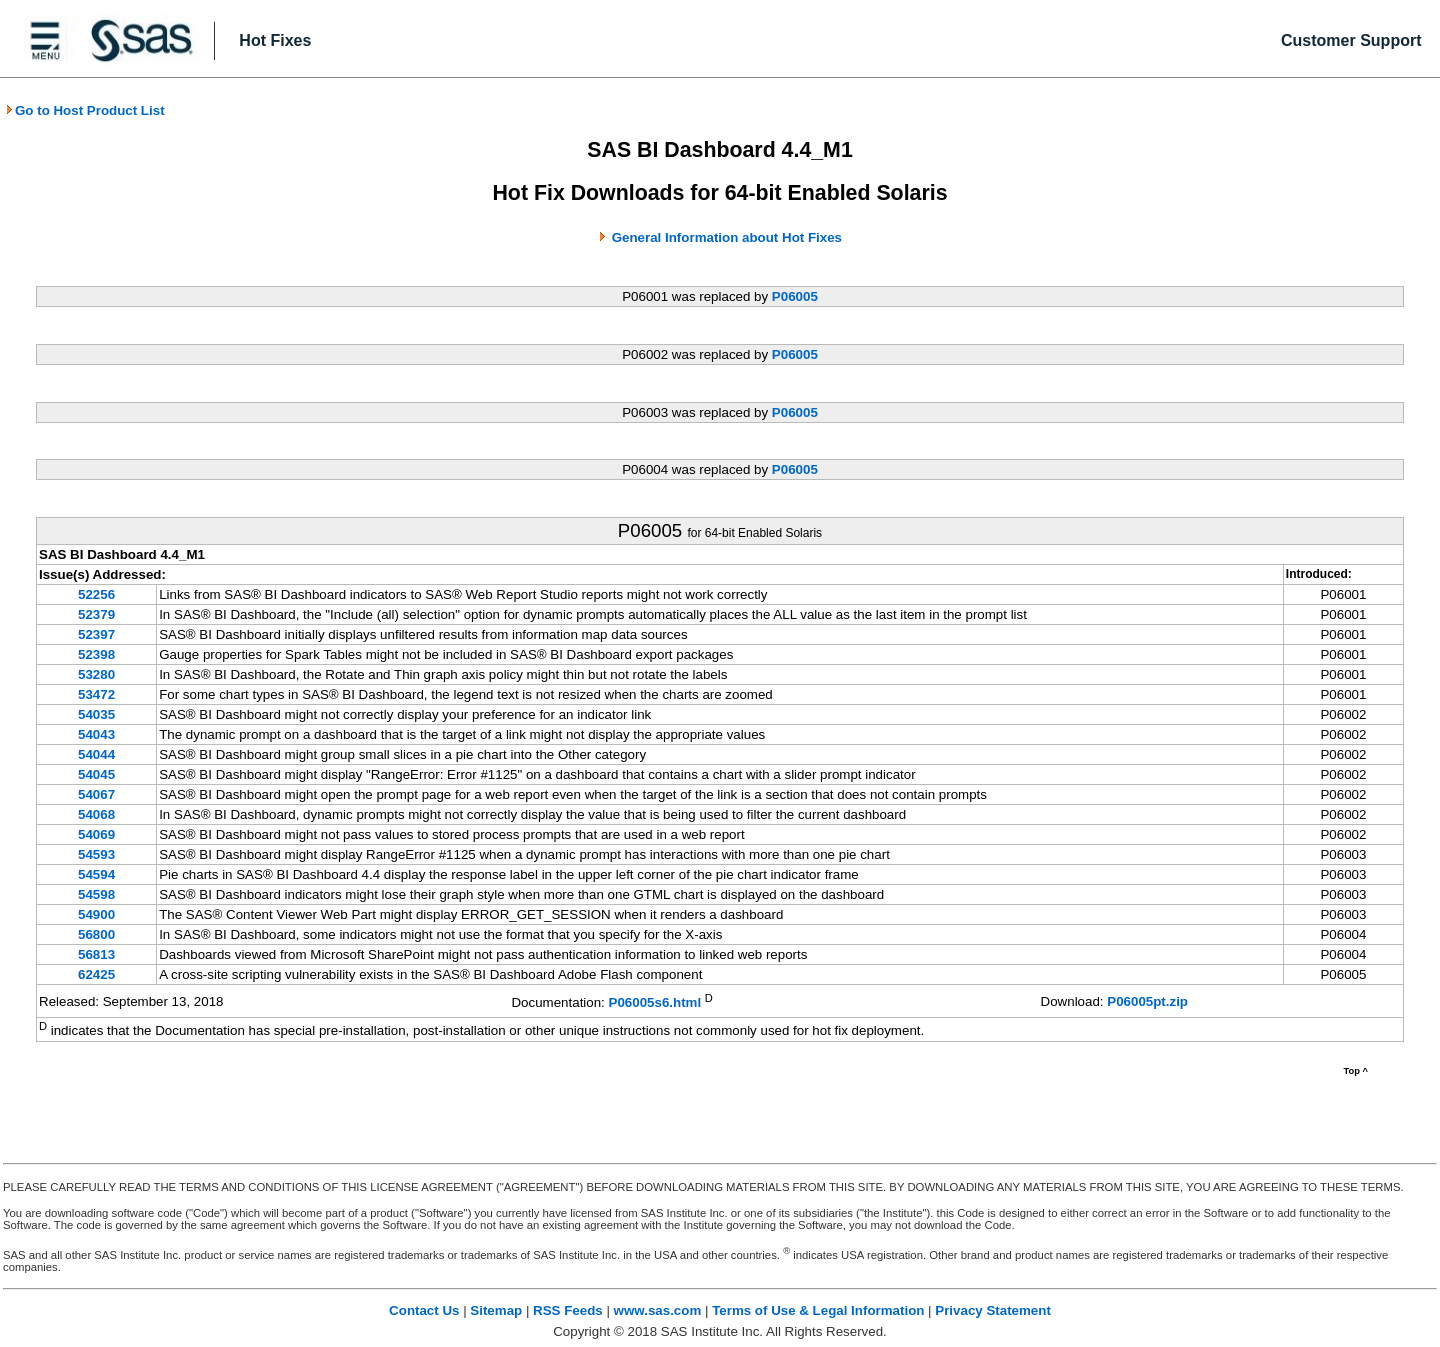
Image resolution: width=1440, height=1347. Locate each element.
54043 (96, 734)
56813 (96, 954)
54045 (96, 774)
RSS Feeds (568, 1310)
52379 (96, 614)
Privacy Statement (993, 1310)
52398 (96, 654)
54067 (96, 794)
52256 (96, 594)
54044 (96, 754)
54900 (96, 914)
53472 (96, 694)
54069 (96, 834)
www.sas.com (658, 1310)
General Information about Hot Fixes (727, 237)
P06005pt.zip (1147, 1001)
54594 (96, 874)
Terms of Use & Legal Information (818, 1310)
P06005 (795, 296)
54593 (96, 854)
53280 (96, 674)
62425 (96, 974)
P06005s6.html (655, 1002)
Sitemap (496, 1310)
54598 (96, 894)
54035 (96, 714)
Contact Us (424, 1310)
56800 (96, 934)
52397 (96, 634)
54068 (96, 814)
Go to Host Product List (85, 110)
